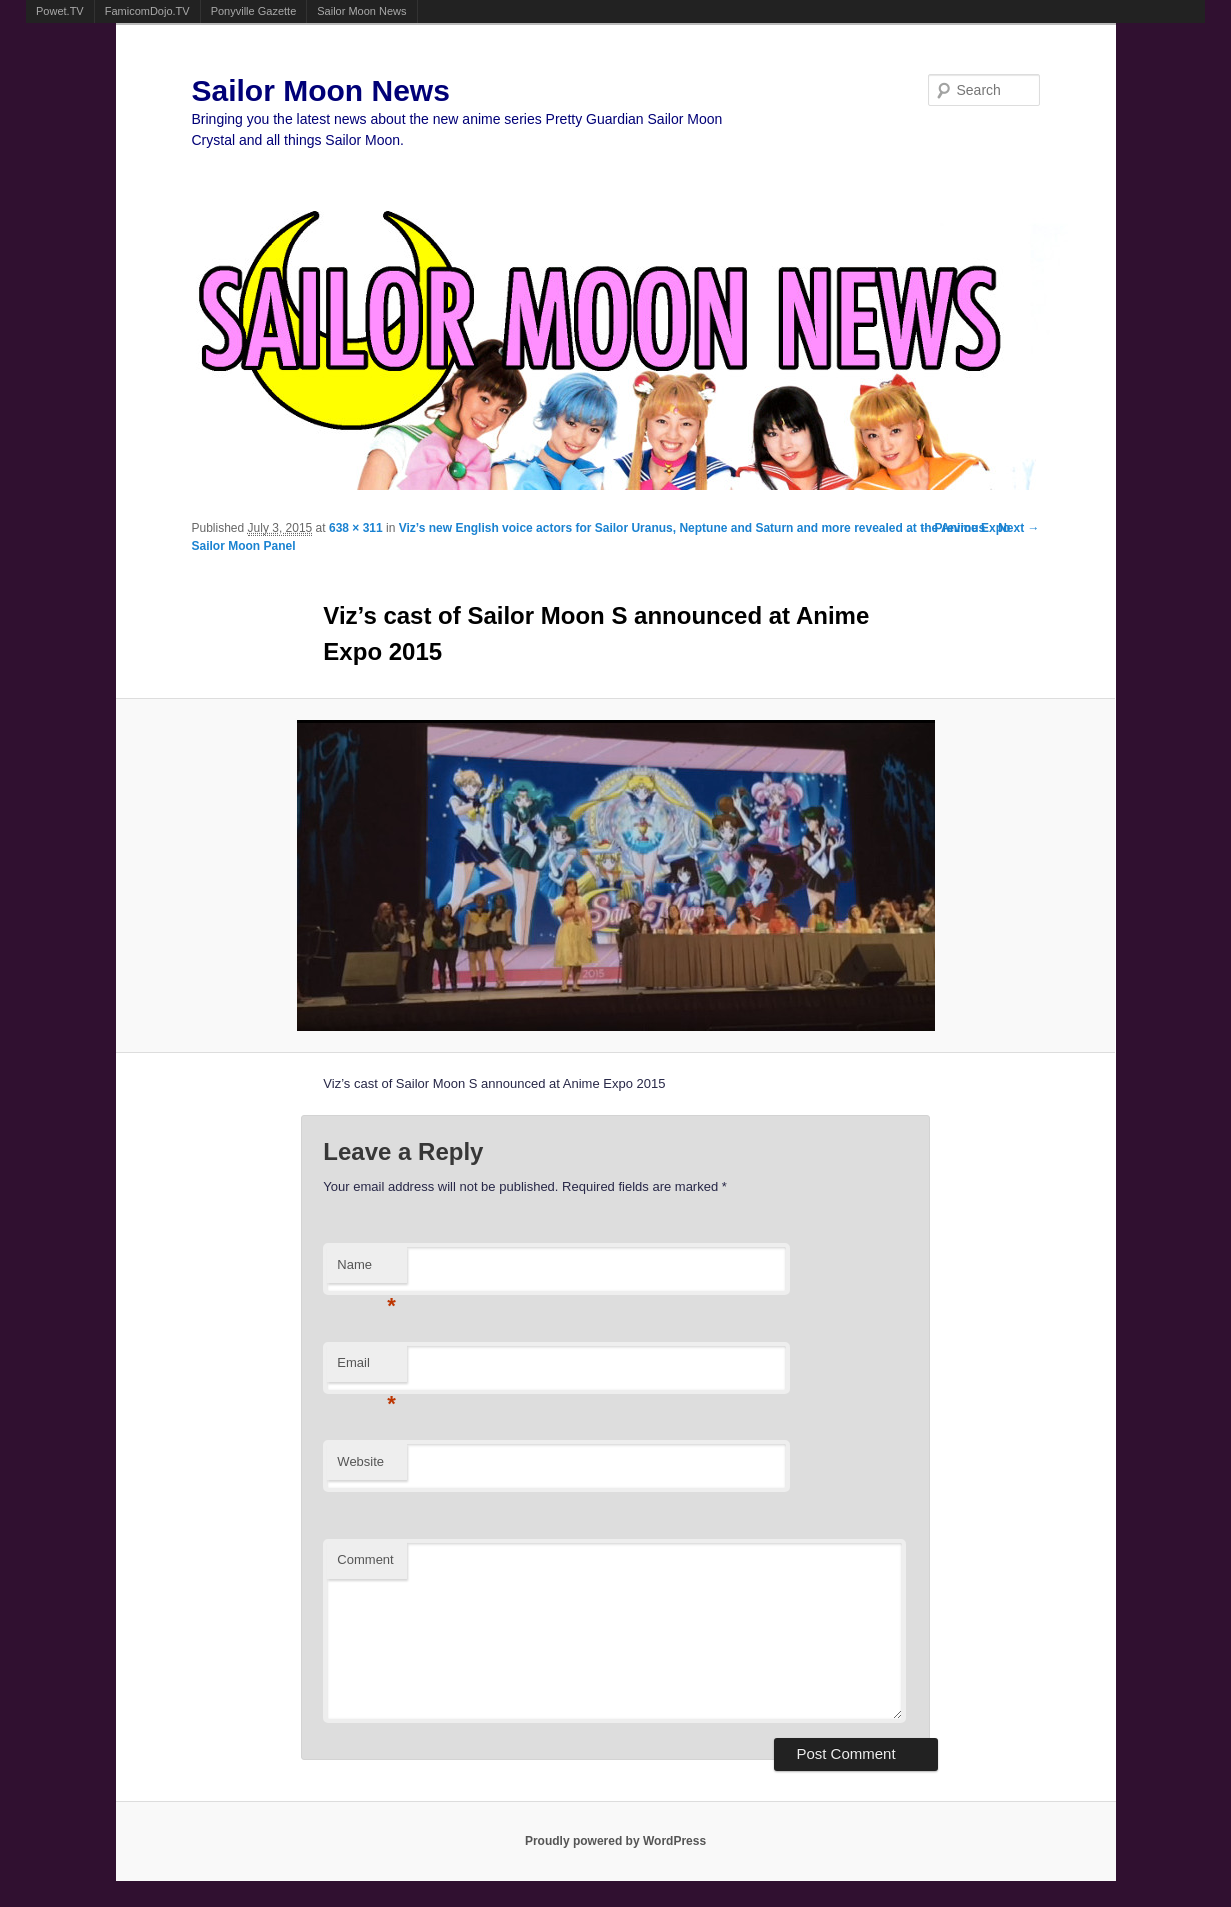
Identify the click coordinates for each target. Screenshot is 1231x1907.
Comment (365, 1559)
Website (360, 1461)
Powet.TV (60, 11)
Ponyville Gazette (254, 11)
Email (366, 1368)
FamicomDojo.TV (147, 11)
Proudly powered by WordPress (615, 1841)
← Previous (952, 528)
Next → (1018, 528)
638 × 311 (356, 528)
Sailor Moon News (361, 11)
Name (366, 1270)
